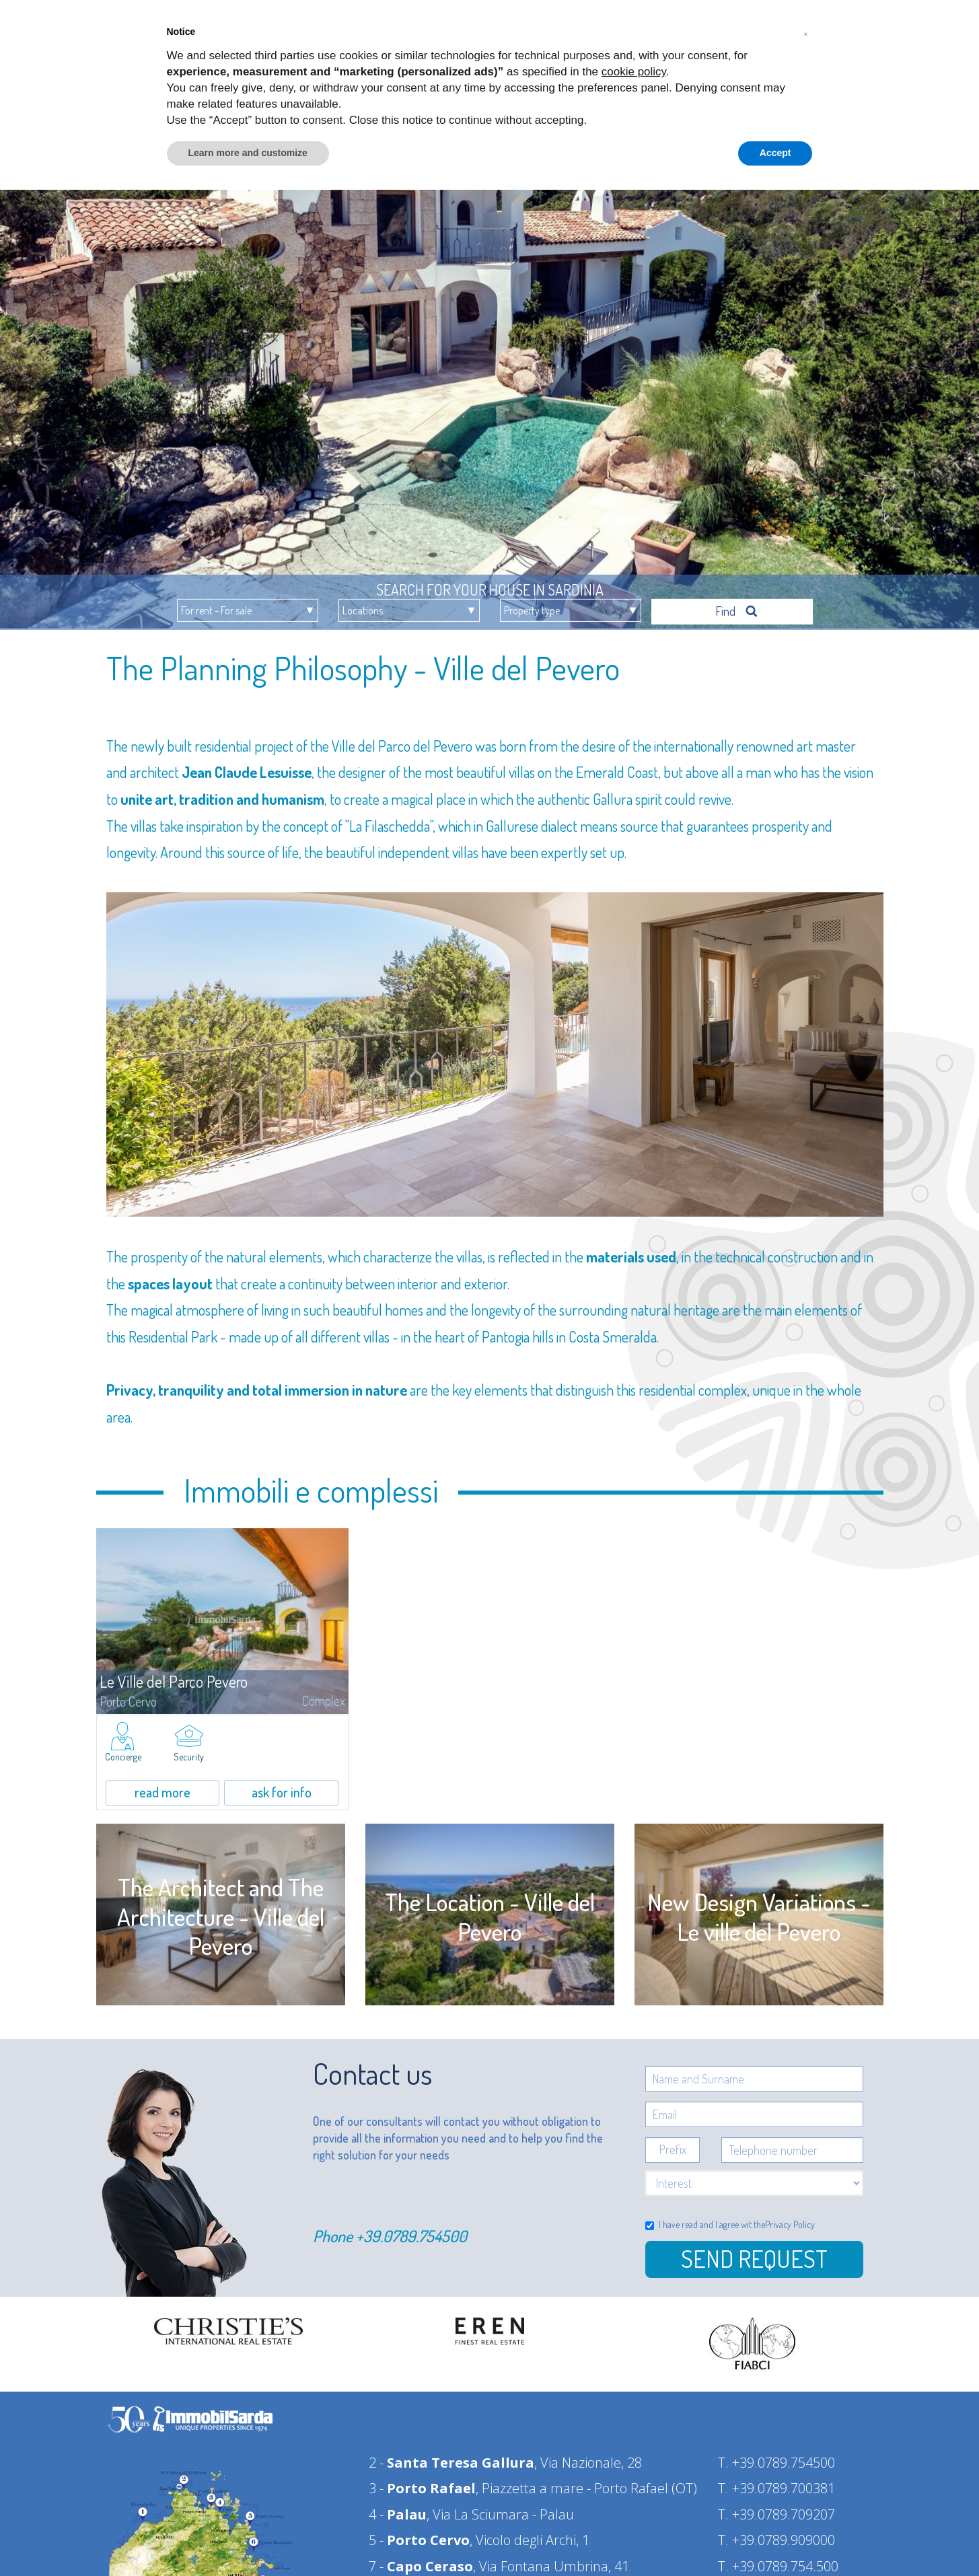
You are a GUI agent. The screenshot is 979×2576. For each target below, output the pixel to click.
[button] (806, 32)
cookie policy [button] (634, 71)
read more (162, 1786)
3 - (422, 2482)
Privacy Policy (790, 2218)
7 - (421, 2560)
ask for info (282, 1786)
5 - (419, 2534)
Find (736, 605)
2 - (451, 2456)
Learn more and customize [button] (247, 152)
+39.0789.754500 (411, 2229)
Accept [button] (775, 152)
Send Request (754, 2252)
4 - (398, 2508)
